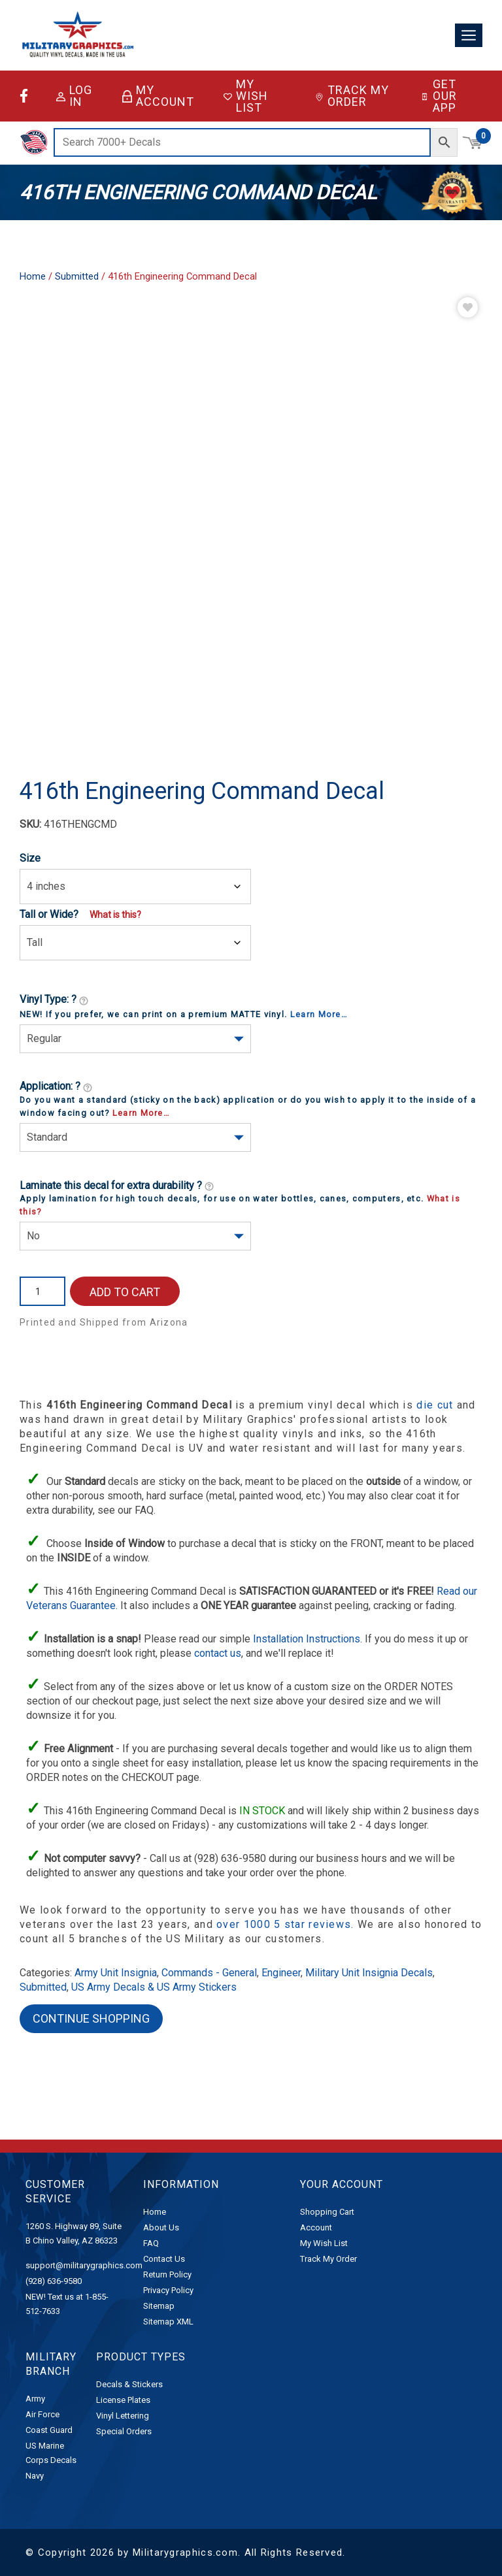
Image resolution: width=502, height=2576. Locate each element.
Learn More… (319, 1014)
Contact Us (164, 2259)
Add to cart (125, 1292)
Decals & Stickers (129, 2384)
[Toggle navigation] (468, 36)
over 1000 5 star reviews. (287, 1924)
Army (35, 2399)
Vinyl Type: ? (54, 1000)
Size (30, 858)
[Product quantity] (42, 1291)
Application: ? (56, 1087)
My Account (158, 96)
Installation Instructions (306, 1639)
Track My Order (352, 96)
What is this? (115, 914)
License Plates (123, 2400)
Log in (74, 96)
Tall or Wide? (49, 914)
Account (316, 2227)
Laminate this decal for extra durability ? (117, 1186)
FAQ (151, 2243)
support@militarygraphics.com (83, 2265)
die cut (434, 1405)
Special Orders (124, 2431)
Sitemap (159, 2306)
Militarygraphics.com (185, 2552)
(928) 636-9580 (53, 2281)
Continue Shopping (91, 2018)
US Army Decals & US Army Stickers (154, 1987)
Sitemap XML (168, 2321)
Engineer (281, 1972)
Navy (34, 2476)
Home (33, 276)
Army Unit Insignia (116, 1972)
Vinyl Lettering (122, 2416)
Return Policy (167, 2274)
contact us (217, 1653)
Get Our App (438, 96)
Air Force (42, 2414)
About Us (161, 2227)
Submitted (77, 276)
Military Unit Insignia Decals (369, 1972)
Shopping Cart (327, 2212)
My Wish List (246, 96)
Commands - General (209, 1972)
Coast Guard (49, 2430)
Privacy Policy (168, 2290)
